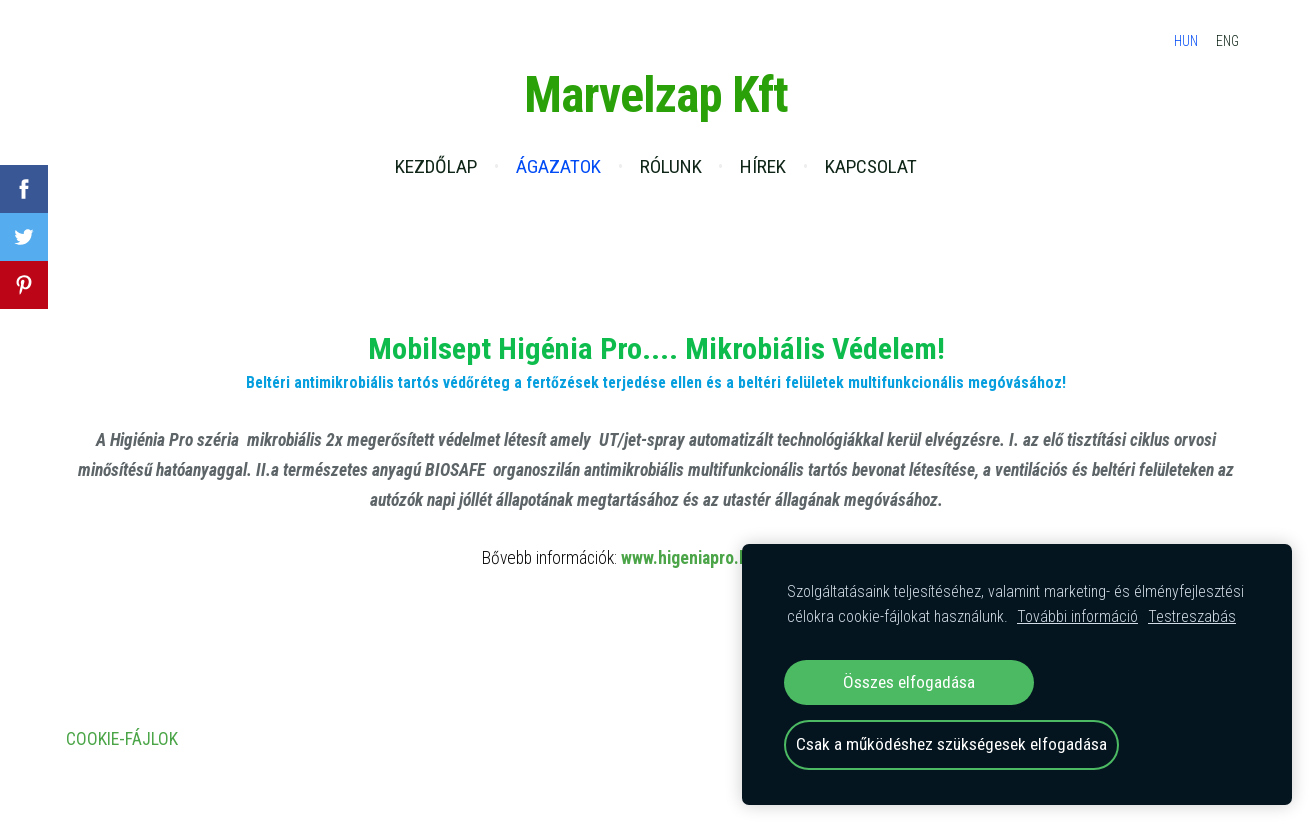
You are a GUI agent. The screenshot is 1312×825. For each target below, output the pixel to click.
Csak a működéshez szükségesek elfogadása (951, 744)
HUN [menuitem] (1186, 41)
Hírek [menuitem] (763, 166)
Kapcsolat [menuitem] (871, 166)
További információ (1077, 616)
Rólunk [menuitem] (671, 166)
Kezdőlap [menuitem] (436, 166)
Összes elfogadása (909, 682)
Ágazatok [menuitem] (558, 166)
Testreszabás (1192, 616)
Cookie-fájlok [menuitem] (122, 739)
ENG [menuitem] (1227, 41)
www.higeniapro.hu (689, 558)
